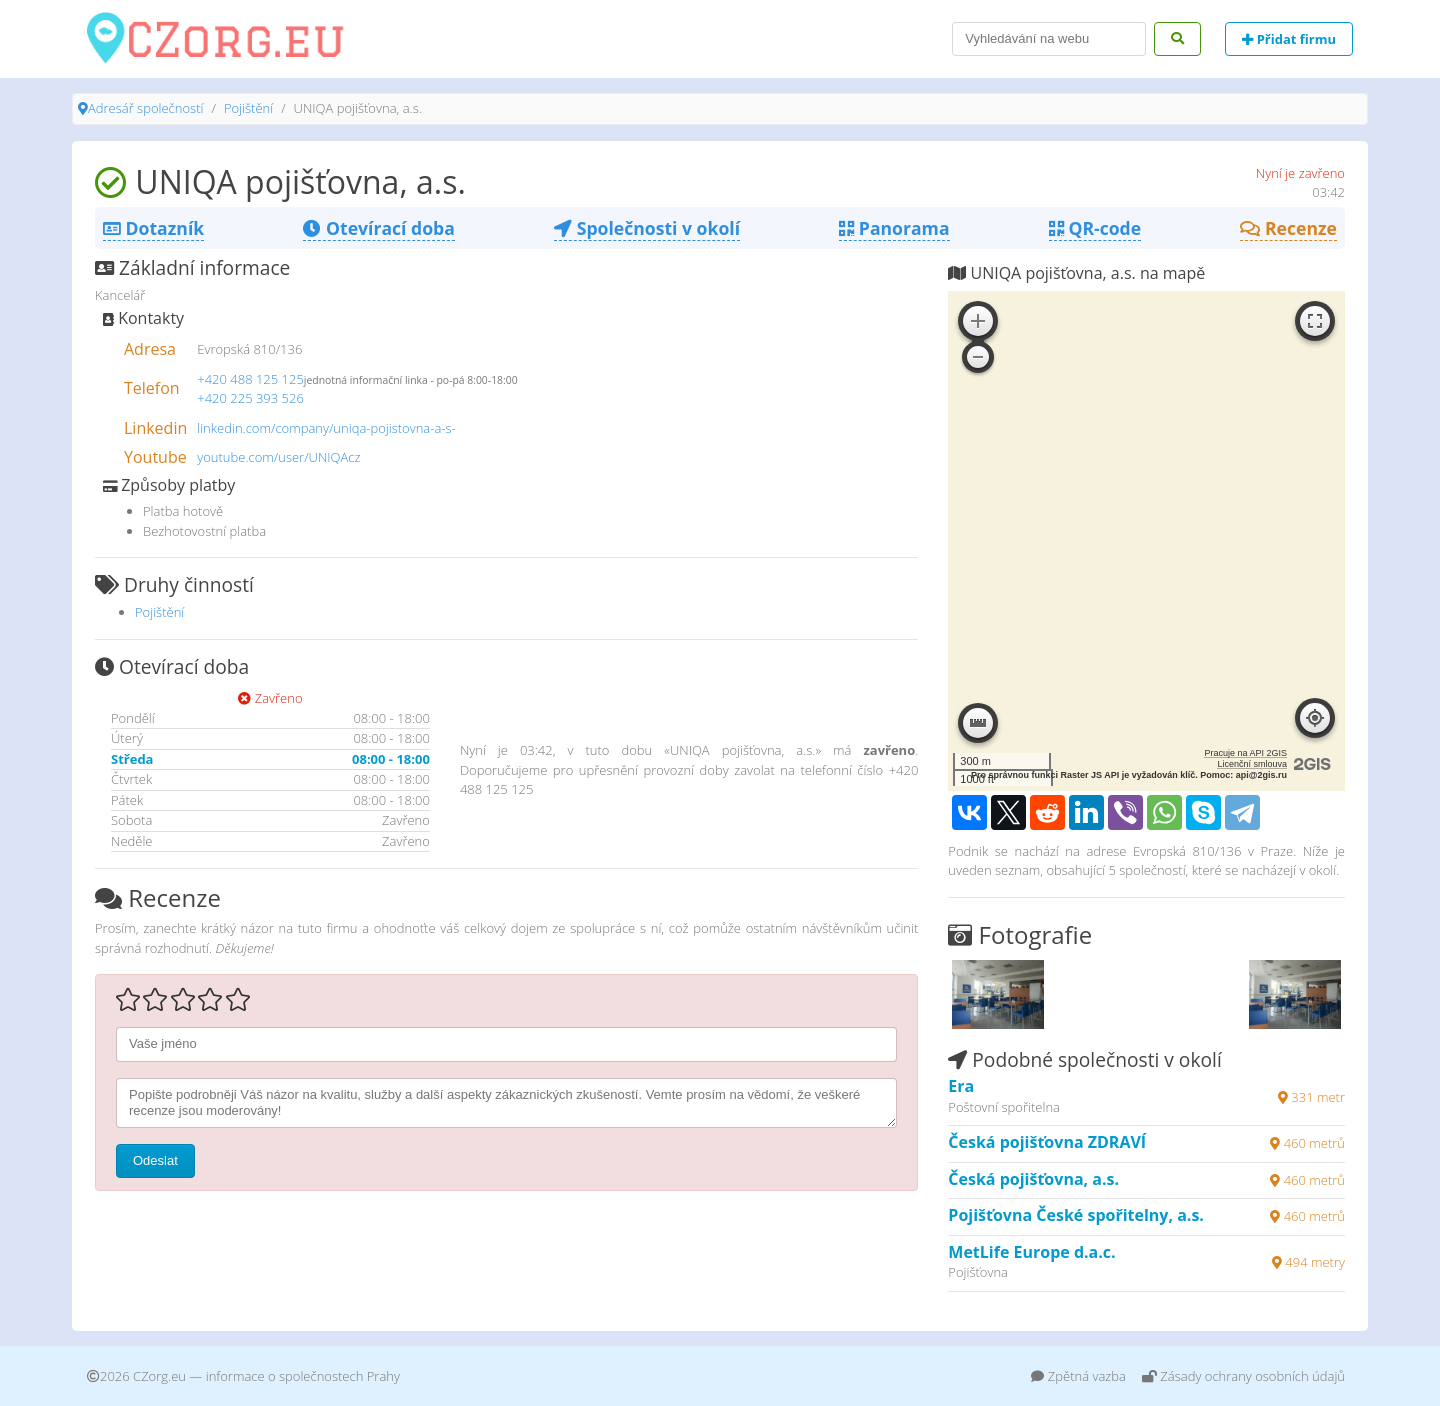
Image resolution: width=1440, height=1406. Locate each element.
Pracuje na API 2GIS (1245, 753)
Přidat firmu (1289, 39)
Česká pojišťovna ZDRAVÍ (1047, 1142)
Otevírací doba (378, 228)
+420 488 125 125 (250, 379)
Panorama (894, 228)
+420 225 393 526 (250, 398)
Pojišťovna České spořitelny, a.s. (1076, 1215)
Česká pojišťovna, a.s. (1033, 1179)
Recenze (1288, 228)
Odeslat (155, 1160)
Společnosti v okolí (647, 228)
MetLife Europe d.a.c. (1031, 1252)
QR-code (1095, 228)
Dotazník (153, 228)
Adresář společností (145, 108)
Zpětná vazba (1078, 1376)
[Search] (1049, 39)
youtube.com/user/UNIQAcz (278, 457)
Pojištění (248, 108)
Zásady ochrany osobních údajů (1243, 1376)
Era (961, 1086)
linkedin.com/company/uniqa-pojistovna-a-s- (326, 428)
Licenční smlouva (1252, 764)
